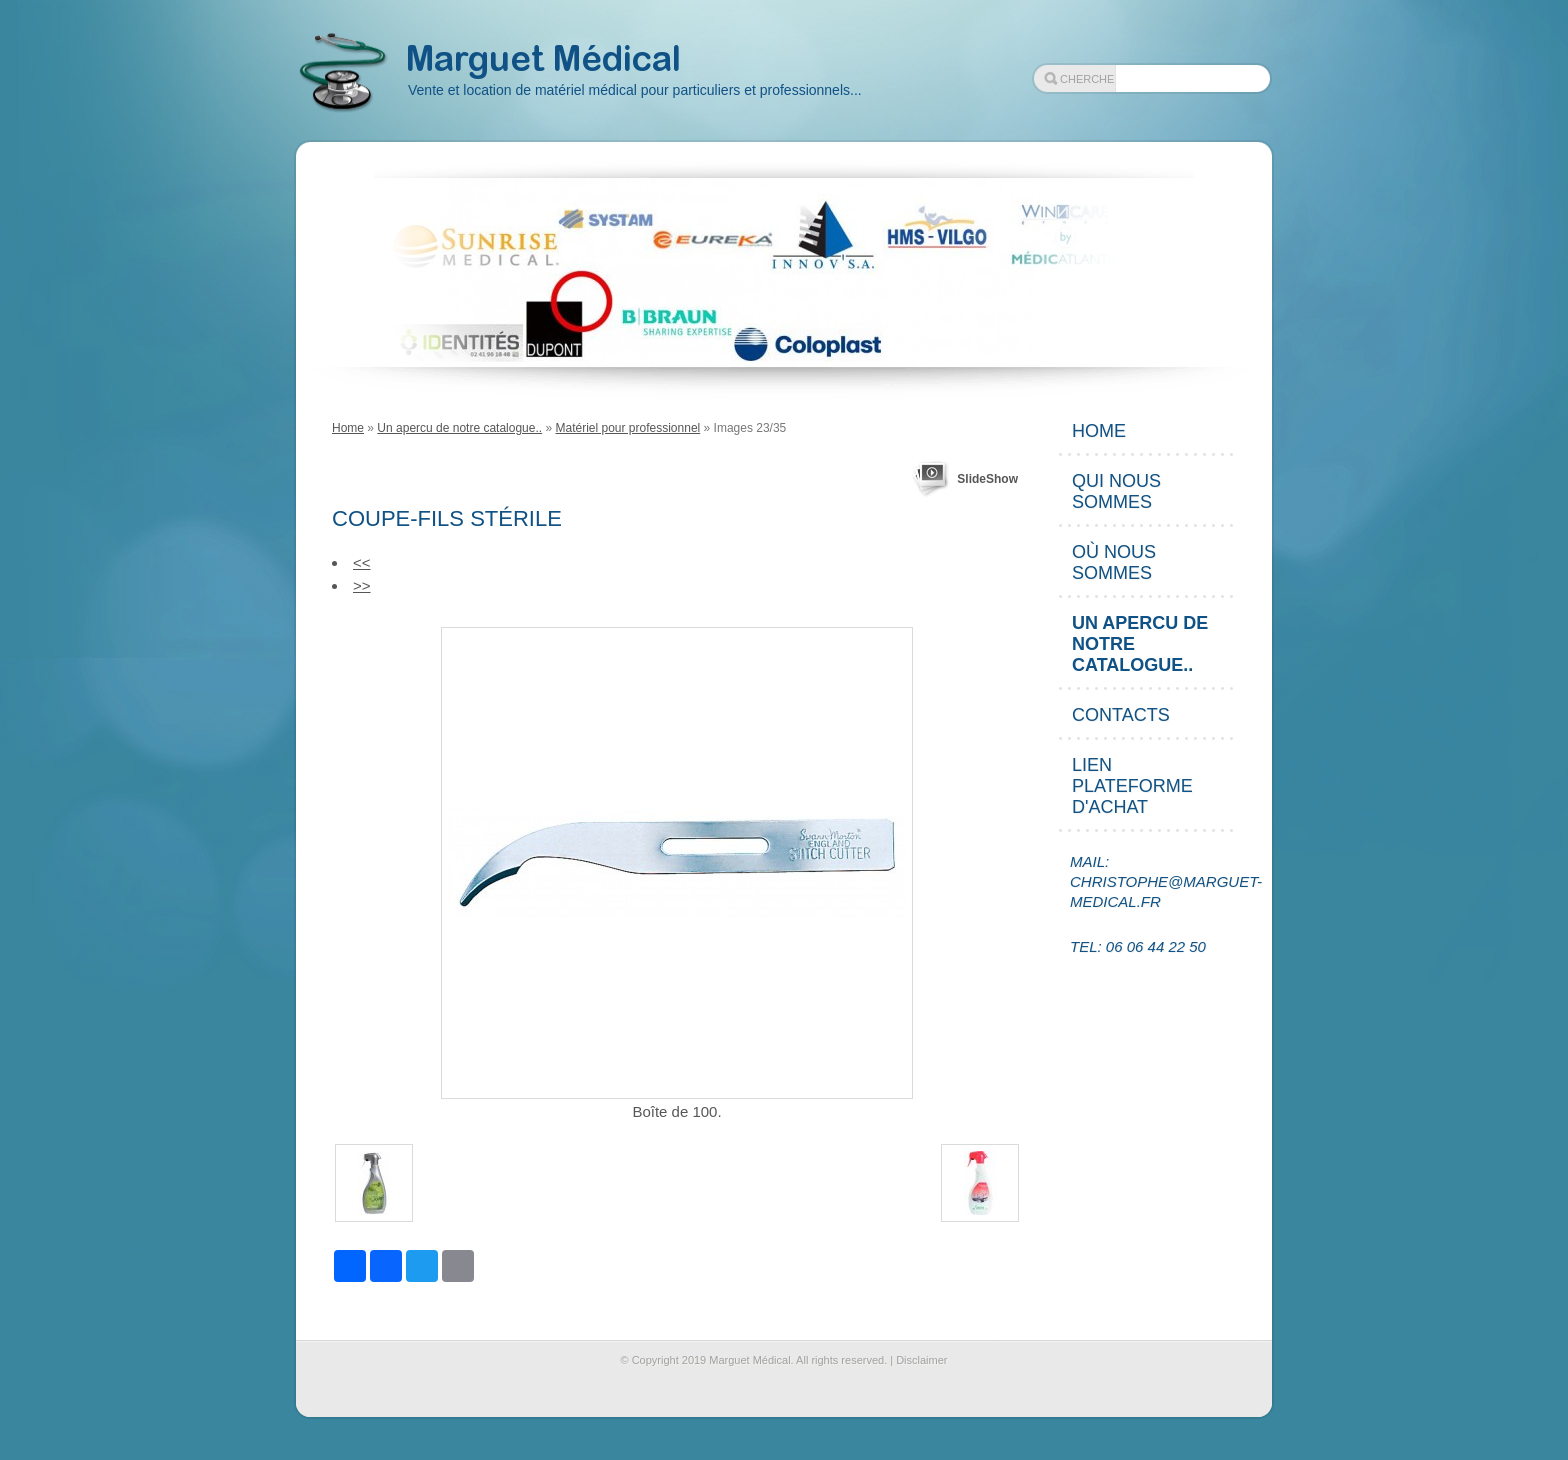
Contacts (1121, 715)
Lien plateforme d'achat (1132, 786)
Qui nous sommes (1116, 491)
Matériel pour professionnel (627, 428)
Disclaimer (921, 1360)
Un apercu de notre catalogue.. (459, 428)
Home (348, 428)
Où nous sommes (1114, 562)
